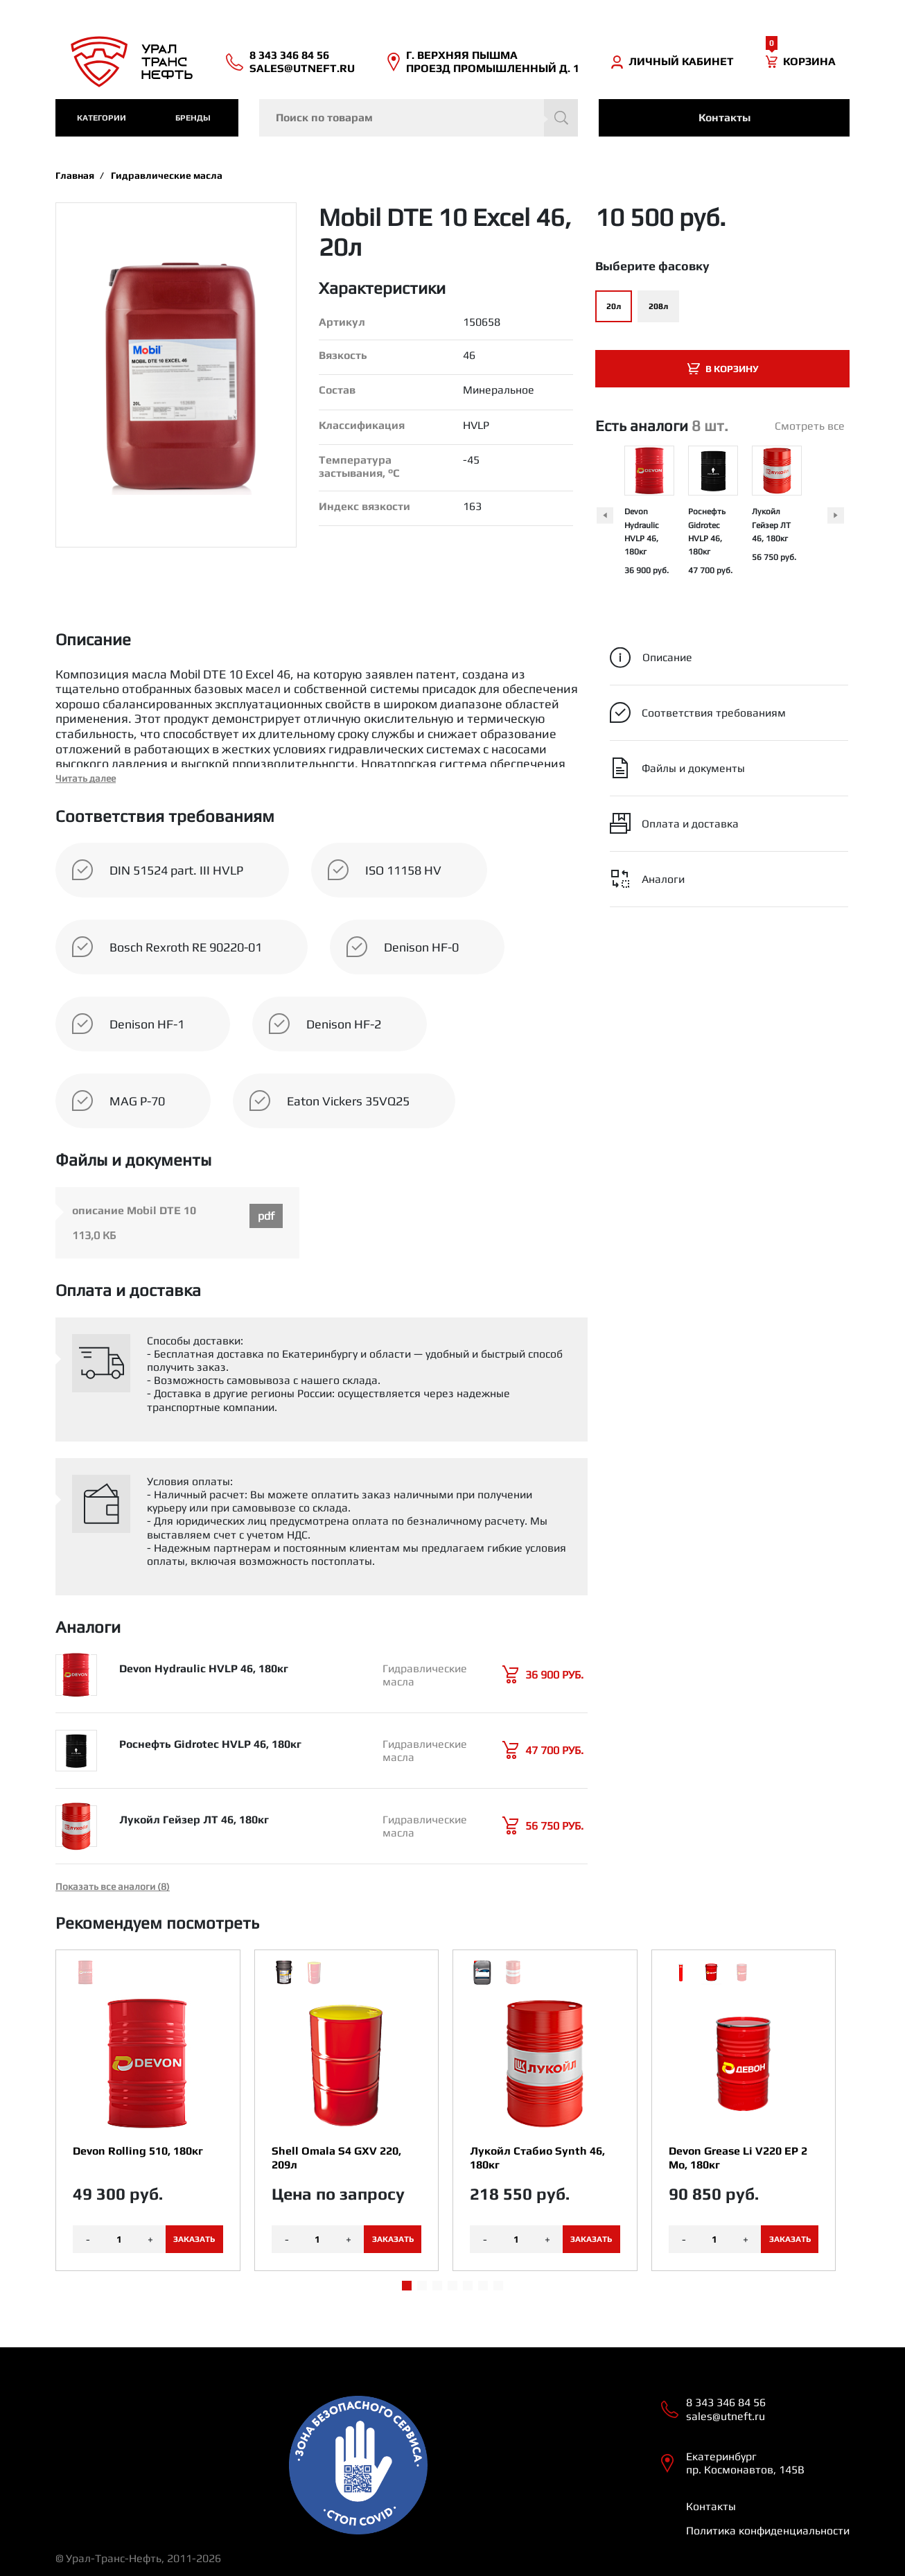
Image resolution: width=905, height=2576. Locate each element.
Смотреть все (810, 425)
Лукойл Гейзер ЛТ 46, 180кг (771, 525)
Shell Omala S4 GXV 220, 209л (336, 2157)
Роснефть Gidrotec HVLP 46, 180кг (210, 1744)
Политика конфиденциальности (768, 2530)
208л (658, 306)
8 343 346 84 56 (289, 55)
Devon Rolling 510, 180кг (138, 2150)
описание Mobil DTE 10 (134, 1210)
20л (613, 306)
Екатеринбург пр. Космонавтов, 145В (745, 2463)
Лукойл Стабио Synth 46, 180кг (537, 2157)
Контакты (724, 117)
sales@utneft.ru (302, 68)
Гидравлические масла (166, 175)
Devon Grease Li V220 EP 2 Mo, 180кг (738, 2157)
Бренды (193, 118)
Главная (74, 175)
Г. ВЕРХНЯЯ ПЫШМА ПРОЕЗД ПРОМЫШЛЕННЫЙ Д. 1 (492, 62)
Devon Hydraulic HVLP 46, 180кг (203, 1668)
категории (101, 118)
